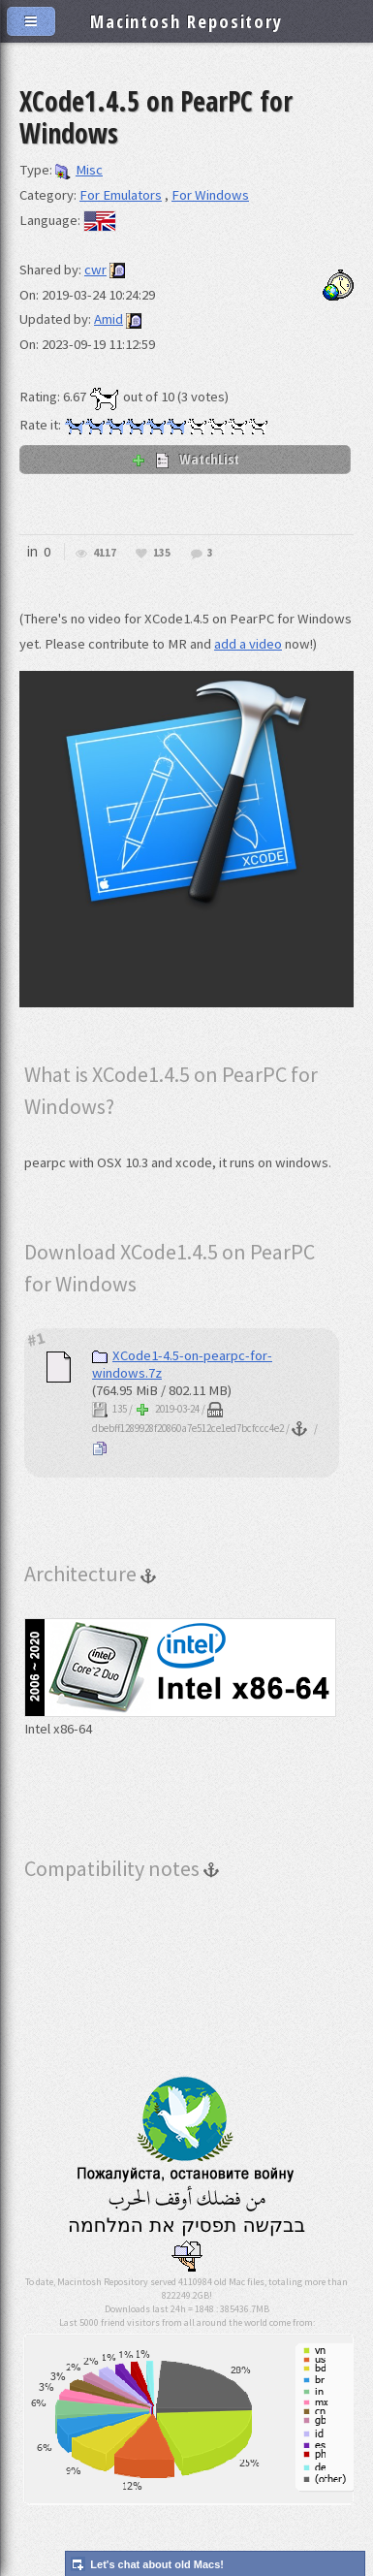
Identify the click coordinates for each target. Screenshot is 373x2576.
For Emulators (120, 195)
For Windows (210, 195)
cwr (95, 269)
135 (162, 553)
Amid (108, 319)
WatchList (185, 458)
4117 (104, 553)
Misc (79, 169)
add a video (248, 643)
